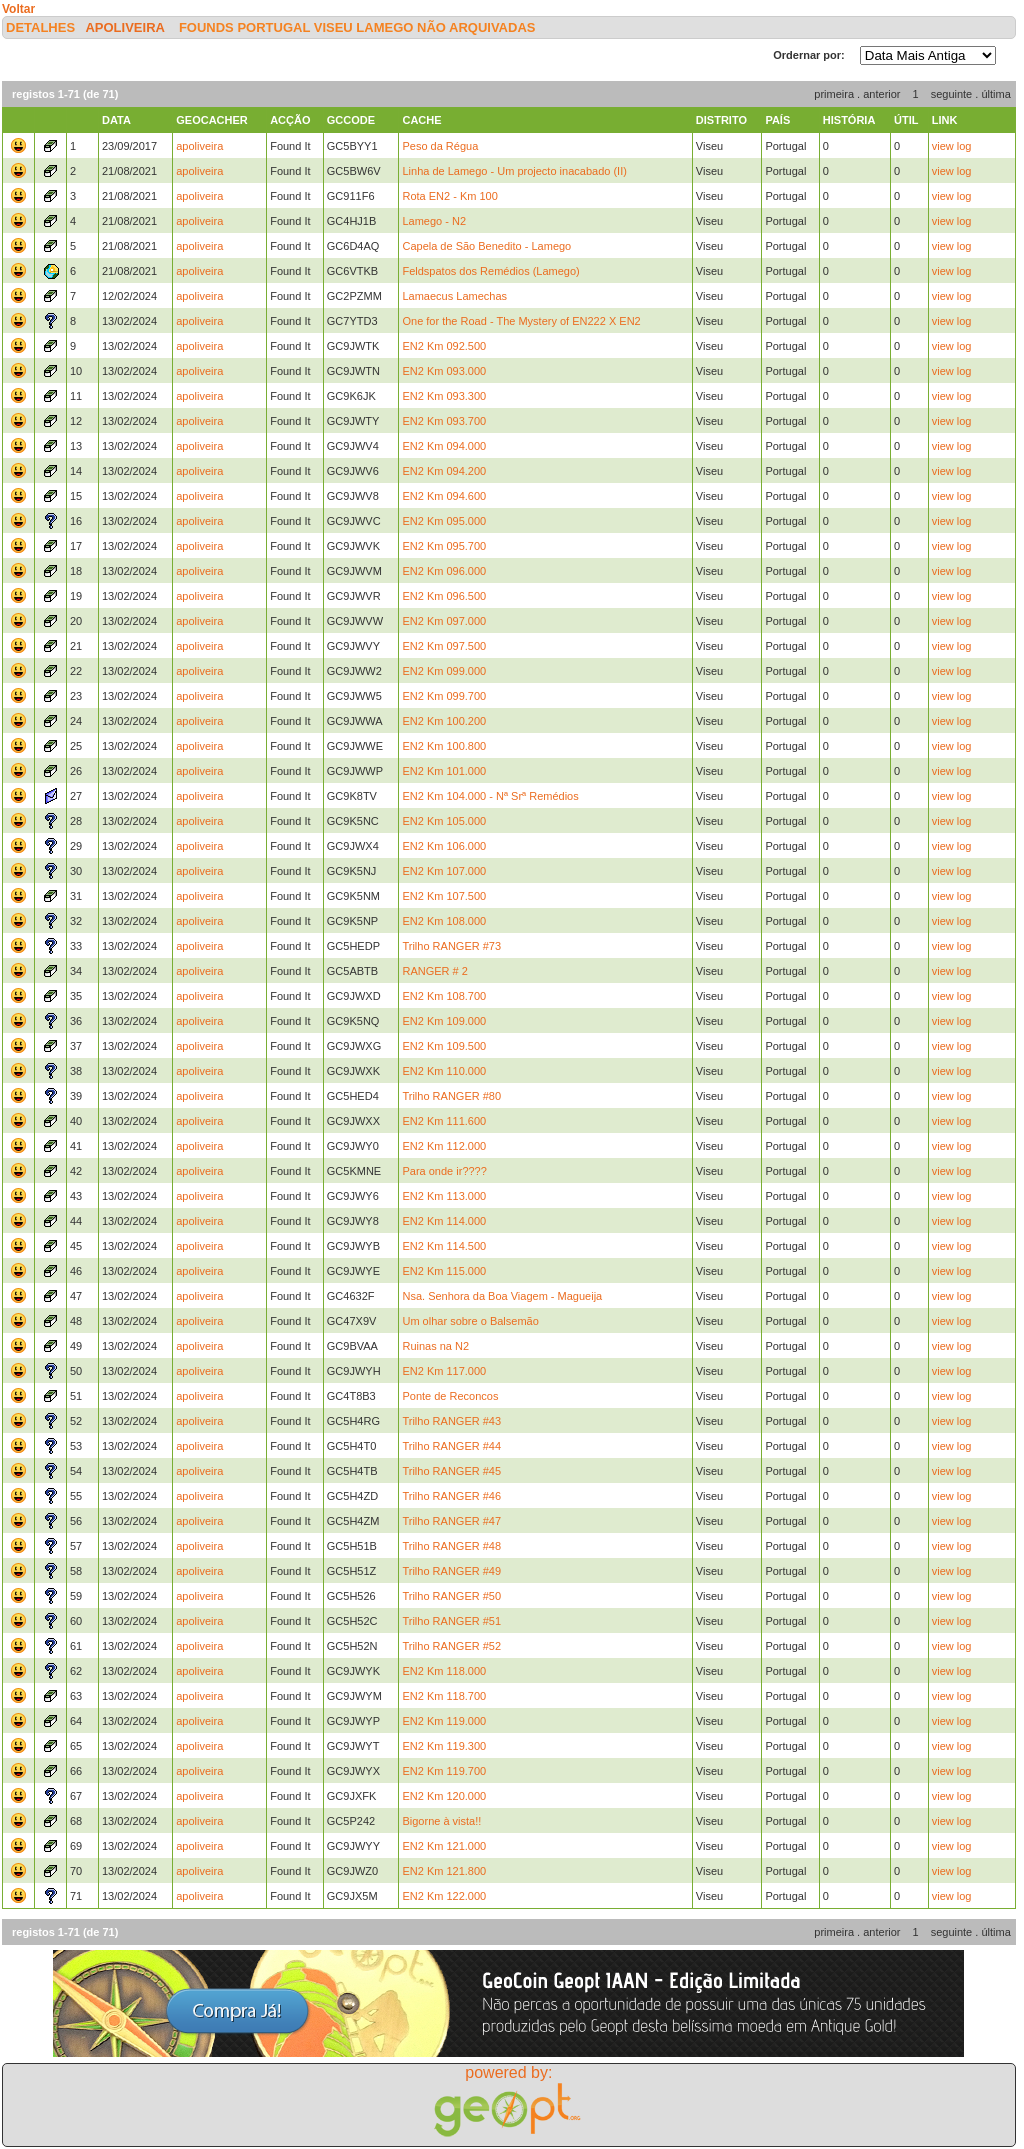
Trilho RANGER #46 (451, 1496)
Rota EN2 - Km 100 (449, 196)
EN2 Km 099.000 (444, 671)
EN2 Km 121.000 (444, 1846)
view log (952, 146)
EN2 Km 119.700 (444, 1771)
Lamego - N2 (434, 221)
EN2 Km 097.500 (444, 646)
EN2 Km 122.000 (444, 1896)
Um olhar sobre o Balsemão (470, 1321)
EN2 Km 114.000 (444, 1221)
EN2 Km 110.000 (444, 1071)
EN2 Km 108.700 (444, 996)
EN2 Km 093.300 (444, 396)
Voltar (18, 9)
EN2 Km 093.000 (444, 371)
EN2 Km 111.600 (444, 1121)
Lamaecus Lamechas (454, 296)
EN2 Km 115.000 (444, 1271)
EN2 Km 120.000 (444, 1796)
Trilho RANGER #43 (451, 1421)
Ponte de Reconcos (450, 1396)
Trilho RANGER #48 (451, 1546)
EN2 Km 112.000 (444, 1146)
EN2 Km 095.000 (444, 521)
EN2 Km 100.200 (444, 721)
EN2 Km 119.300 (444, 1746)
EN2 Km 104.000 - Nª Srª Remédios (490, 796)
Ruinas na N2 (435, 1346)
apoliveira (124, 27)
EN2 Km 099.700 (444, 696)
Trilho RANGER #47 (451, 1521)
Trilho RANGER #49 (451, 1571)
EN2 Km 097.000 (444, 621)
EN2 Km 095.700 (444, 546)
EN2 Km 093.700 (444, 421)
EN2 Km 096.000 (444, 571)
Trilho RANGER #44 (451, 1446)
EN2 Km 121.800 (444, 1871)
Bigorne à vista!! (441, 1821)
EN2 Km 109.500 (444, 1046)
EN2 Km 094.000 (444, 446)
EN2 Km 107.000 (444, 871)
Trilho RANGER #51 (451, 1621)
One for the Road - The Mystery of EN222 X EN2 (521, 321)
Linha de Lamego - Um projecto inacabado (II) (514, 171)
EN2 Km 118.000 (444, 1671)
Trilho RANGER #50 (451, 1596)
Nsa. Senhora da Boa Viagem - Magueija (502, 1296)
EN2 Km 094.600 (444, 496)
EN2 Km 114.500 (444, 1246)
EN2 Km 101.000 (444, 771)
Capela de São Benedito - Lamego (486, 246)
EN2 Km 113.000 (444, 1196)
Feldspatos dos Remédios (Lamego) (490, 271)
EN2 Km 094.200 (444, 471)
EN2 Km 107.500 (444, 896)
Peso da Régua (440, 146)
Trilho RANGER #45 (451, 1471)
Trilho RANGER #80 (451, 1096)
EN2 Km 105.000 (444, 821)
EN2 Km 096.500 (444, 596)
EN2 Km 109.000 (444, 1021)
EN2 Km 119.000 (444, 1721)
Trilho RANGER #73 (451, 946)
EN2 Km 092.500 (444, 346)
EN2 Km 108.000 (444, 921)
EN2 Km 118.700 (444, 1696)
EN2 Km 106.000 (444, 846)
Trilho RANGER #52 (451, 1646)
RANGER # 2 (434, 971)
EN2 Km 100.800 (444, 746)
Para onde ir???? (444, 1171)
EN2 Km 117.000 (444, 1371)
